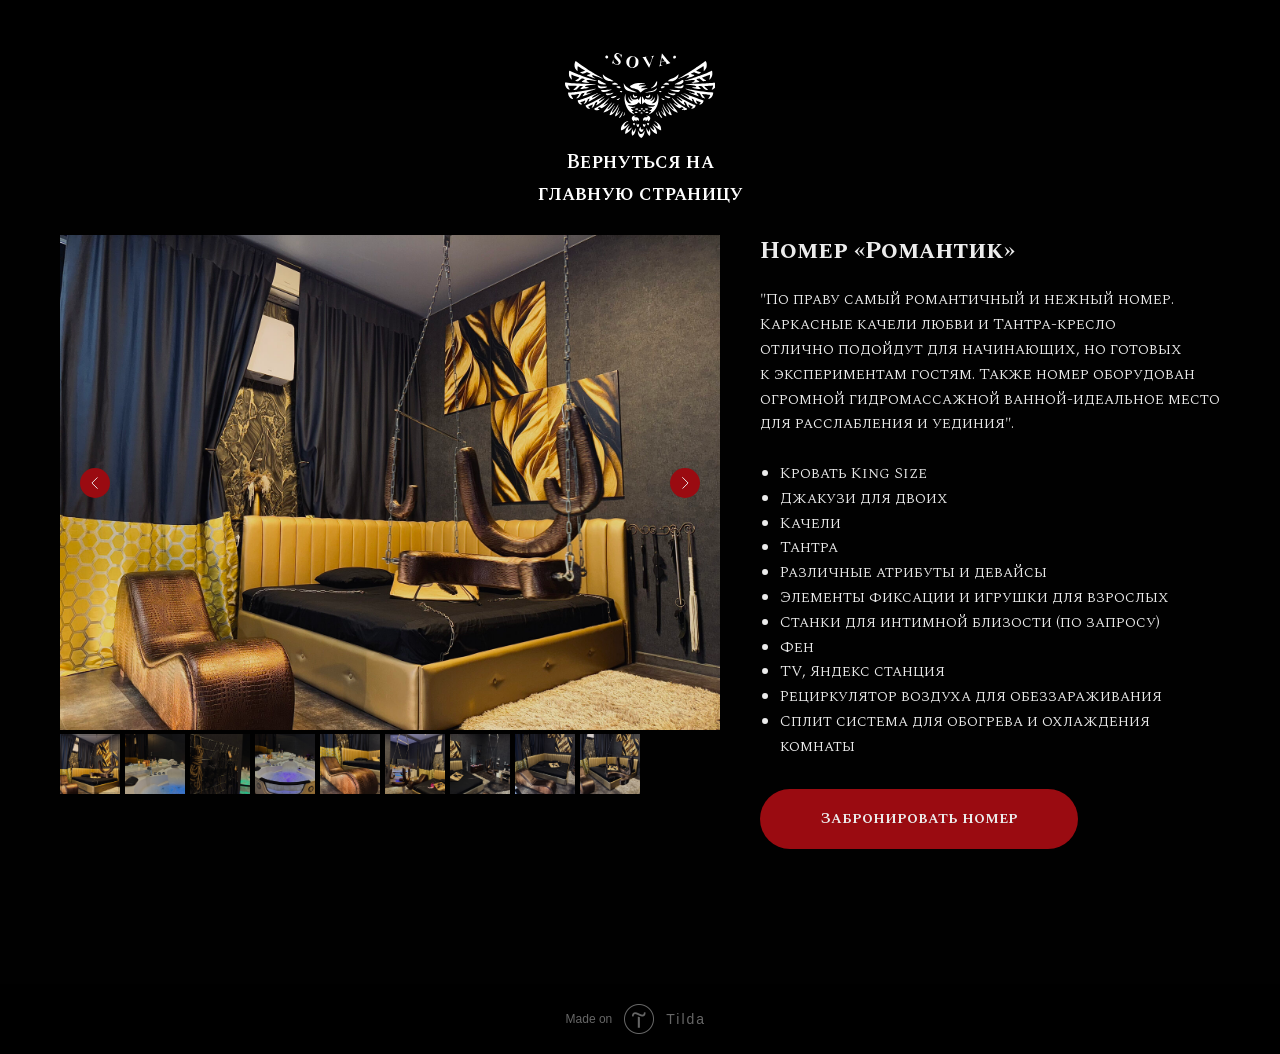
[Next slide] (685, 483)
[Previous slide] (95, 483)
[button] (919, 819)
